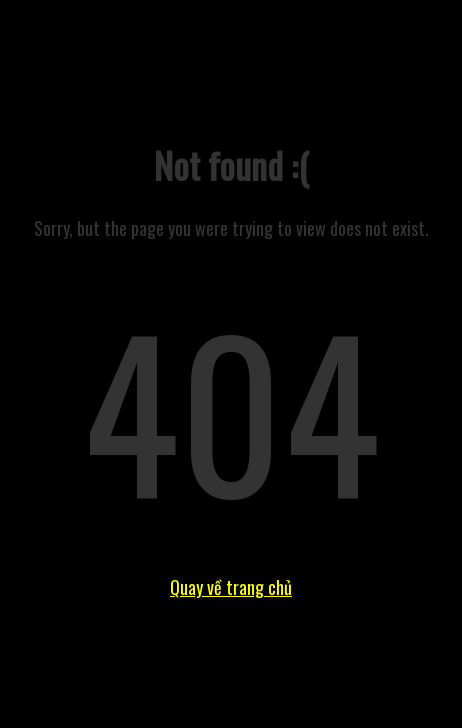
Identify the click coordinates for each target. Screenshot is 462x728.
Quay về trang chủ (231, 587)
